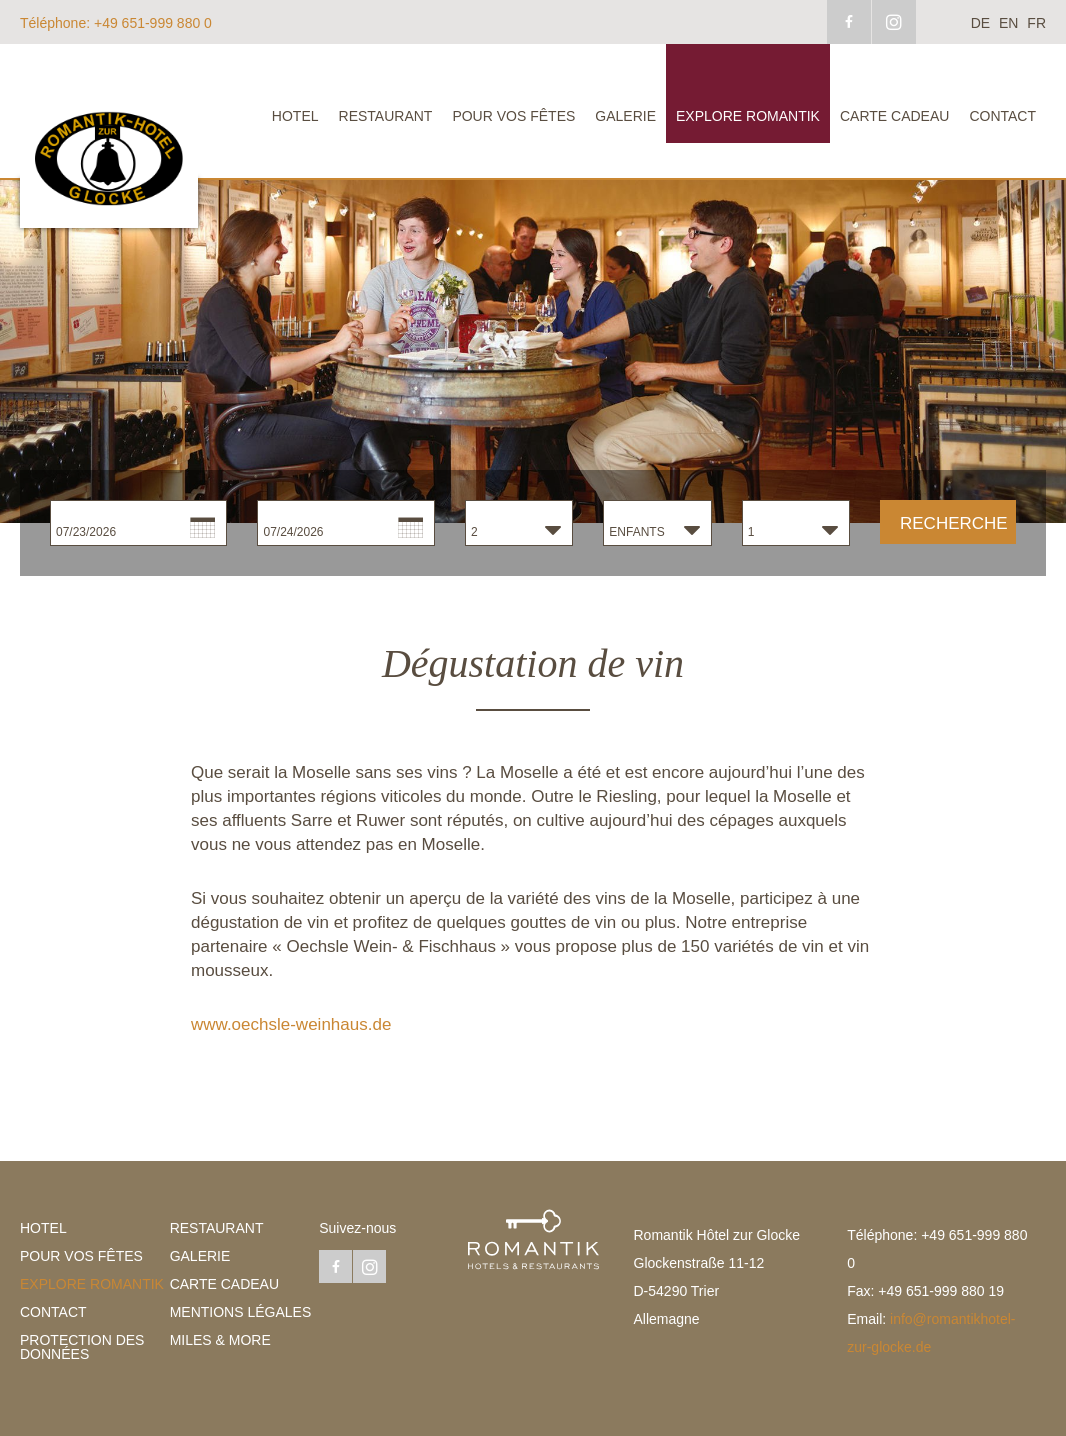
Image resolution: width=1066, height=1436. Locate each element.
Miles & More (220, 1340)
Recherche (954, 523)
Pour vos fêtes (513, 116)
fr (1036, 23)
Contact (1002, 116)
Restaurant (386, 116)
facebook (849, 22)
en (1008, 23)
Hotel (295, 116)
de (980, 23)
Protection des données (82, 1347)
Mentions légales (241, 1312)
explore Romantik (748, 116)
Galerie (625, 116)
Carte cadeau (894, 116)
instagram (894, 22)
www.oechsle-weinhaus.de (291, 1024)
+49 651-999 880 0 (116, 23)
